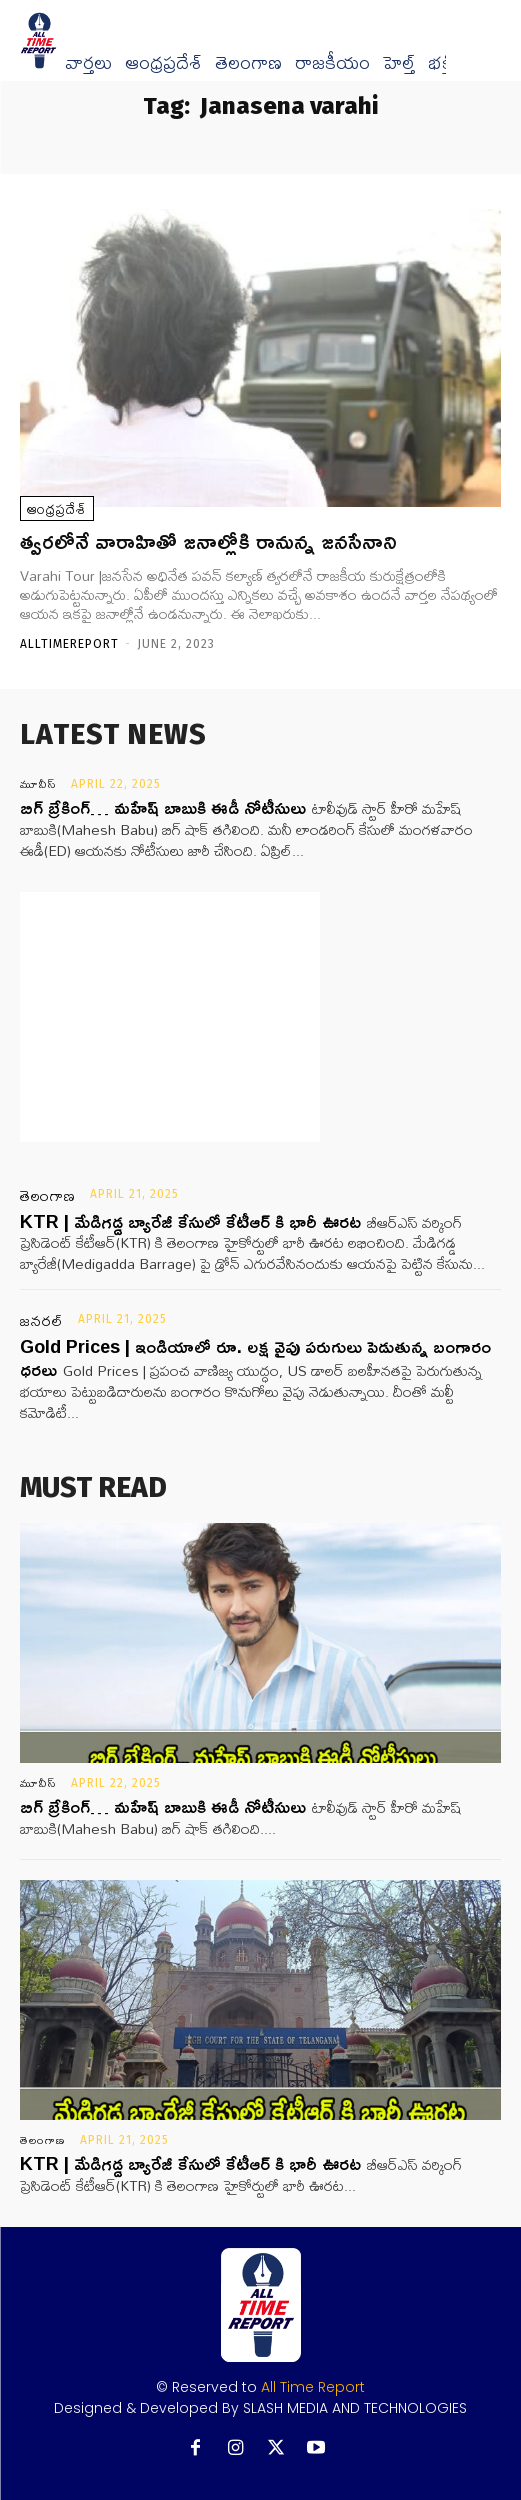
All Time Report (313, 2387)
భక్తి (440, 63)
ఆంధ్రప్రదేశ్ (163, 63)
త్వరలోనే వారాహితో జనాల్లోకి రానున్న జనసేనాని (211, 541)
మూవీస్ (38, 784)
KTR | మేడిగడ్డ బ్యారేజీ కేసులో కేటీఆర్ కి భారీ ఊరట (190, 1221)
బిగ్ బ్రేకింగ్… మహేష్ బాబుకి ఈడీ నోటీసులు (163, 807)
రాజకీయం (332, 63)
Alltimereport (69, 644)
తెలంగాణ (248, 63)
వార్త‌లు (88, 63)
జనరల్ (42, 1321)
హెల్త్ (399, 63)
